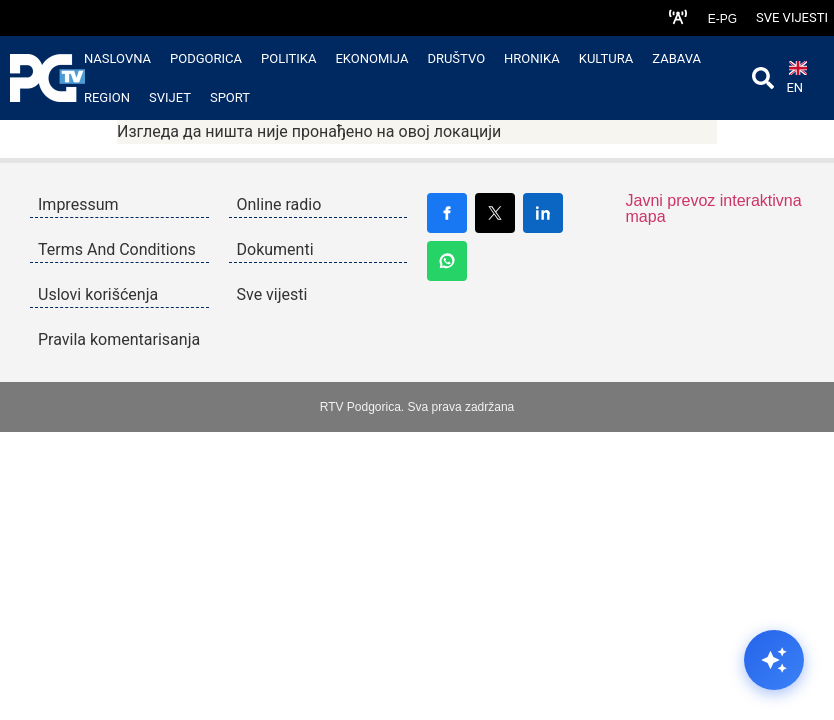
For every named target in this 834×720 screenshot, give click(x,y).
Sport (230, 97)
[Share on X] (495, 213)
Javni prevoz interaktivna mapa (714, 208)
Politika (288, 58)
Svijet (170, 97)
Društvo (456, 58)
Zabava (676, 58)
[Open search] (763, 78)
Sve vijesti (792, 17)
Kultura (606, 58)
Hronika (532, 58)
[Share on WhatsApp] (447, 261)
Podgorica (206, 58)
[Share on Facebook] (447, 213)
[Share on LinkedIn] (543, 213)
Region (107, 97)
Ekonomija (371, 58)
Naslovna (117, 58)
